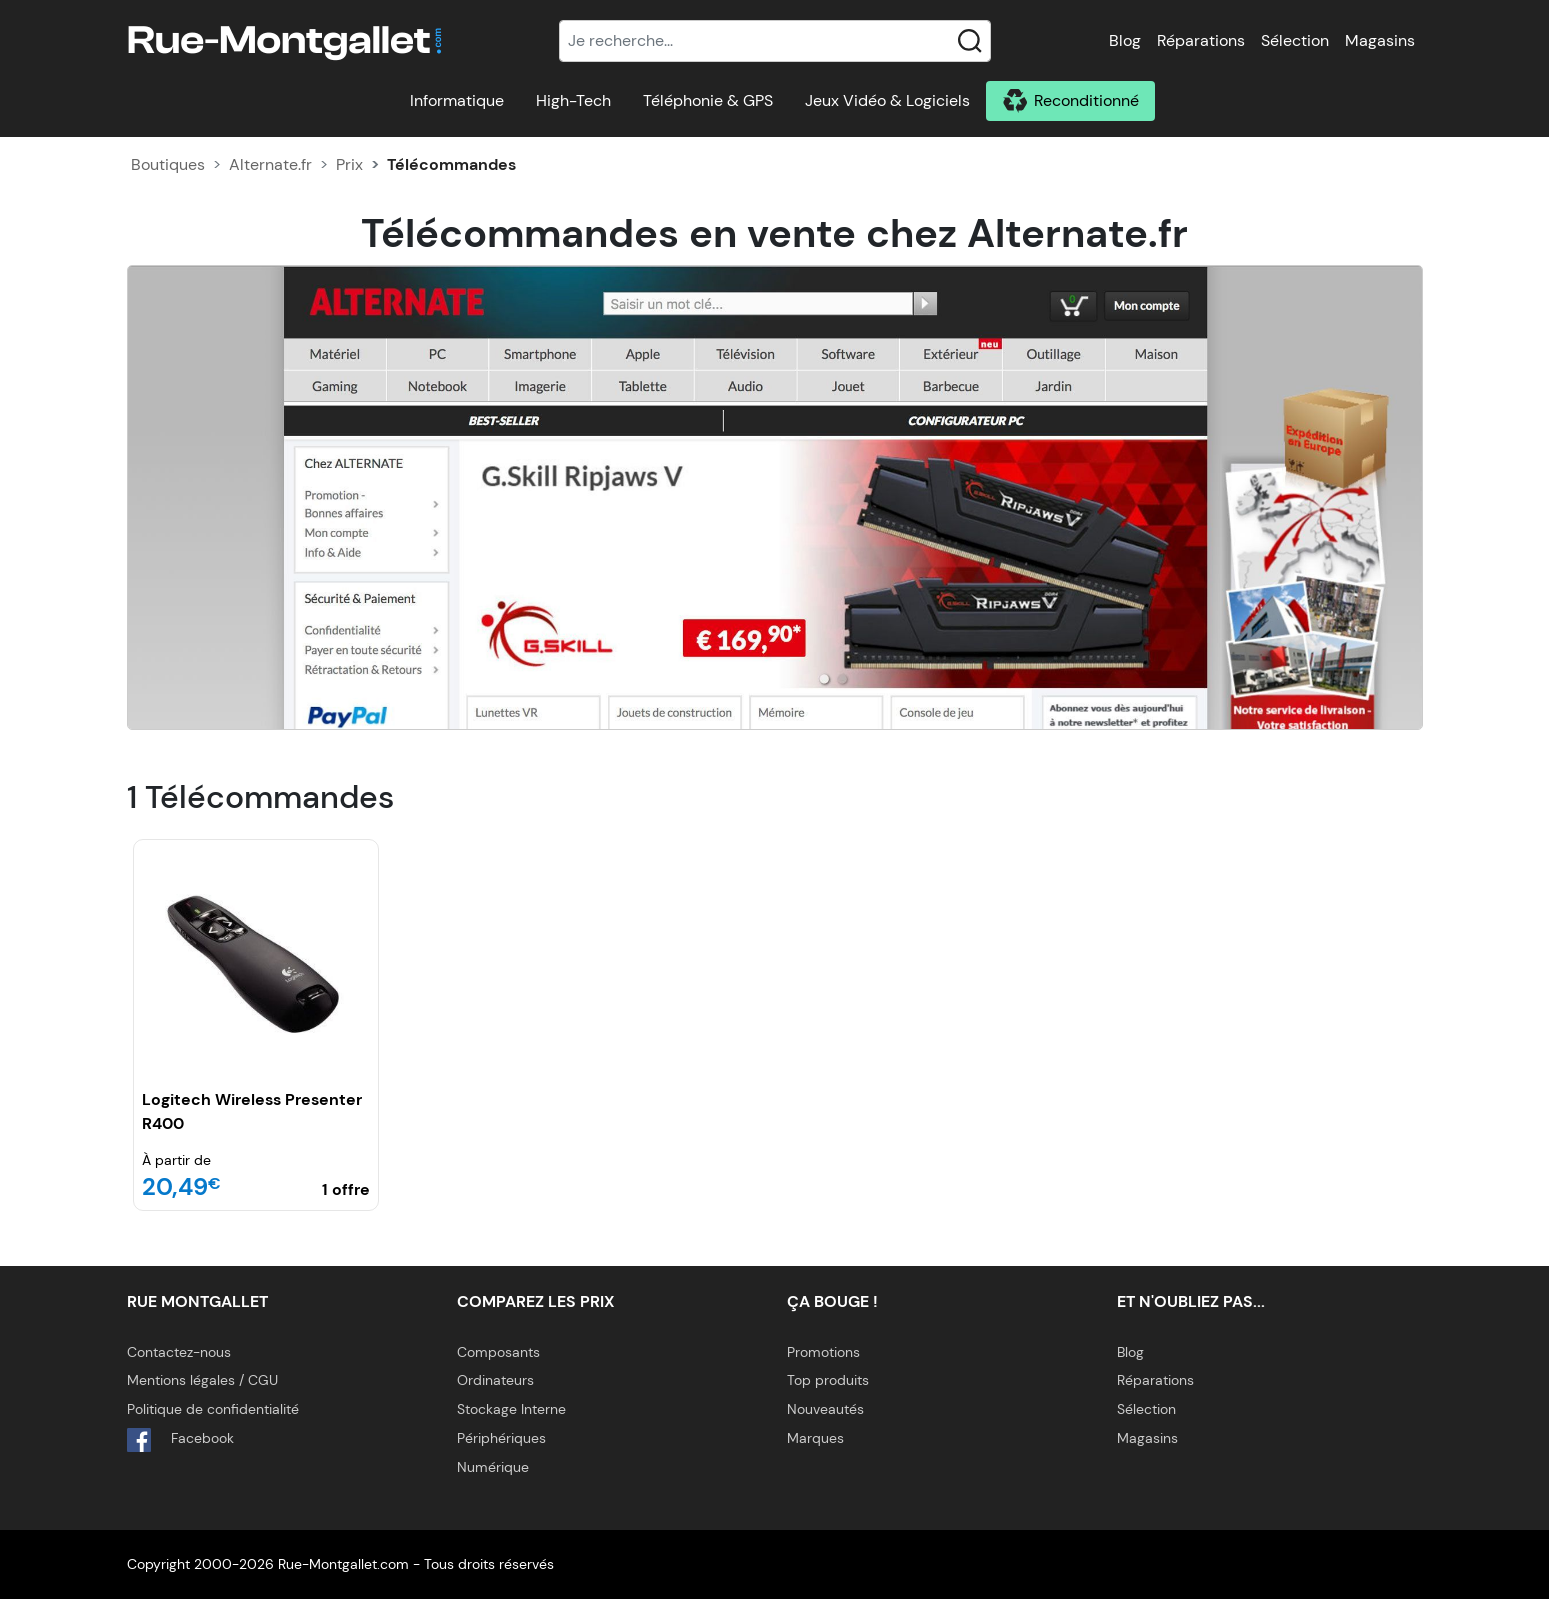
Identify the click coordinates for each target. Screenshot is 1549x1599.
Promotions (823, 1352)
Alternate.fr (270, 164)
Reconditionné (1086, 100)
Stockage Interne (511, 1409)
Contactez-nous (179, 1352)
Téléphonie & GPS (708, 100)
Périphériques (501, 1438)
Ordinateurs (495, 1380)
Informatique (457, 100)
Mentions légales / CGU (202, 1380)
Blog (1125, 40)
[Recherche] (775, 41)
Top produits (828, 1380)
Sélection (1295, 40)
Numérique (493, 1467)
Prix (349, 164)
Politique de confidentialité (213, 1409)
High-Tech (573, 100)
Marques (815, 1438)
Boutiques (168, 164)
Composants (498, 1352)
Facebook (180, 1440)
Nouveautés (825, 1409)
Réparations (1201, 40)
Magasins (1380, 40)
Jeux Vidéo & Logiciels (887, 100)
